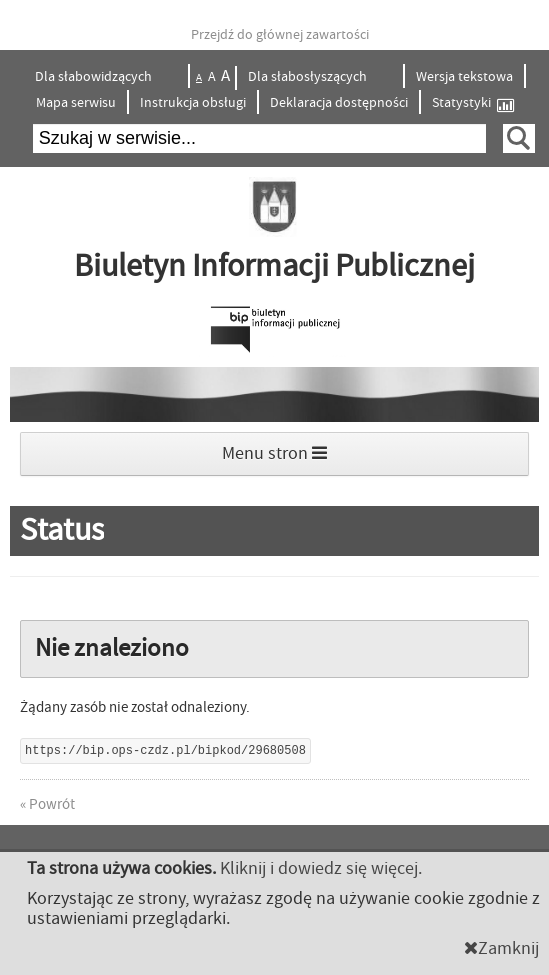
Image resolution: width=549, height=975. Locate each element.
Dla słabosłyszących (309, 77)
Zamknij (501, 948)
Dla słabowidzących (95, 77)
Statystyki (473, 103)
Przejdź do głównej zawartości (280, 35)
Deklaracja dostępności (339, 103)
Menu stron (274, 453)
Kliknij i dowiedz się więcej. (321, 868)
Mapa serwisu (76, 103)
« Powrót (47, 804)
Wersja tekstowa (464, 77)
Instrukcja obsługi (193, 103)
